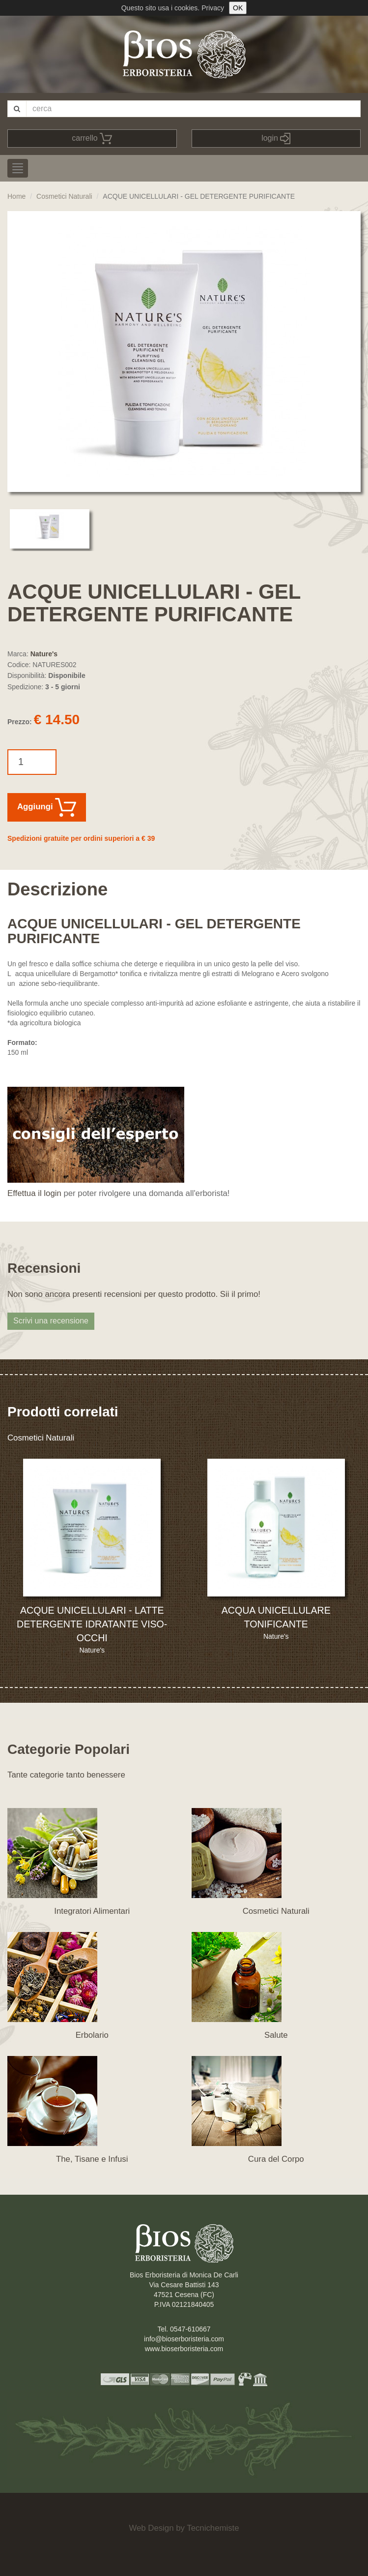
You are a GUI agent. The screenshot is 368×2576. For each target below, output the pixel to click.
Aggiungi (46, 807)
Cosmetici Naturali (64, 196)
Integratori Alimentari (92, 1911)
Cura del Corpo (276, 2159)
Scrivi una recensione (50, 1321)
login (275, 138)
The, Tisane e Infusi (92, 2159)
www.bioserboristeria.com (184, 2349)
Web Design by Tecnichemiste (184, 2528)
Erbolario (92, 2035)
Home (16, 196)
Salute (276, 2035)
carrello (92, 138)
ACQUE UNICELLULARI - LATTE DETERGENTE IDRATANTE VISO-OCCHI (92, 1624)
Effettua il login (34, 1193)
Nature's (43, 654)
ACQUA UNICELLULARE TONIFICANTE (276, 1617)
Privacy (212, 8)
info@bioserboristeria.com (184, 2339)
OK (238, 8)
